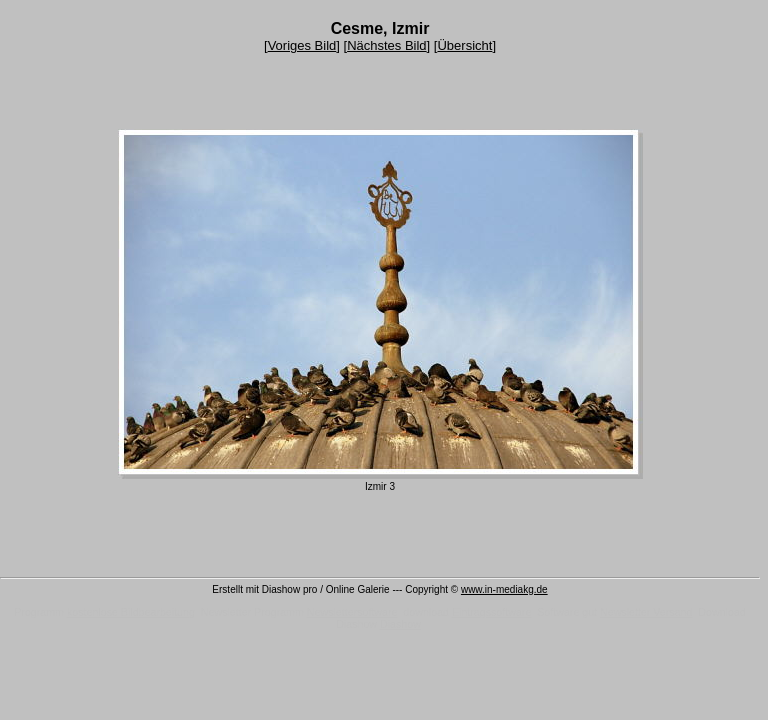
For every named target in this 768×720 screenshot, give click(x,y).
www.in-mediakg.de (504, 589)
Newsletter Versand (646, 612)
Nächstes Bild (386, 45)
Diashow (400, 624)
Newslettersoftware (352, 612)
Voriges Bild (302, 45)
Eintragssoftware (491, 612)
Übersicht (464, 45)
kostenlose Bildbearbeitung (131, 612)
